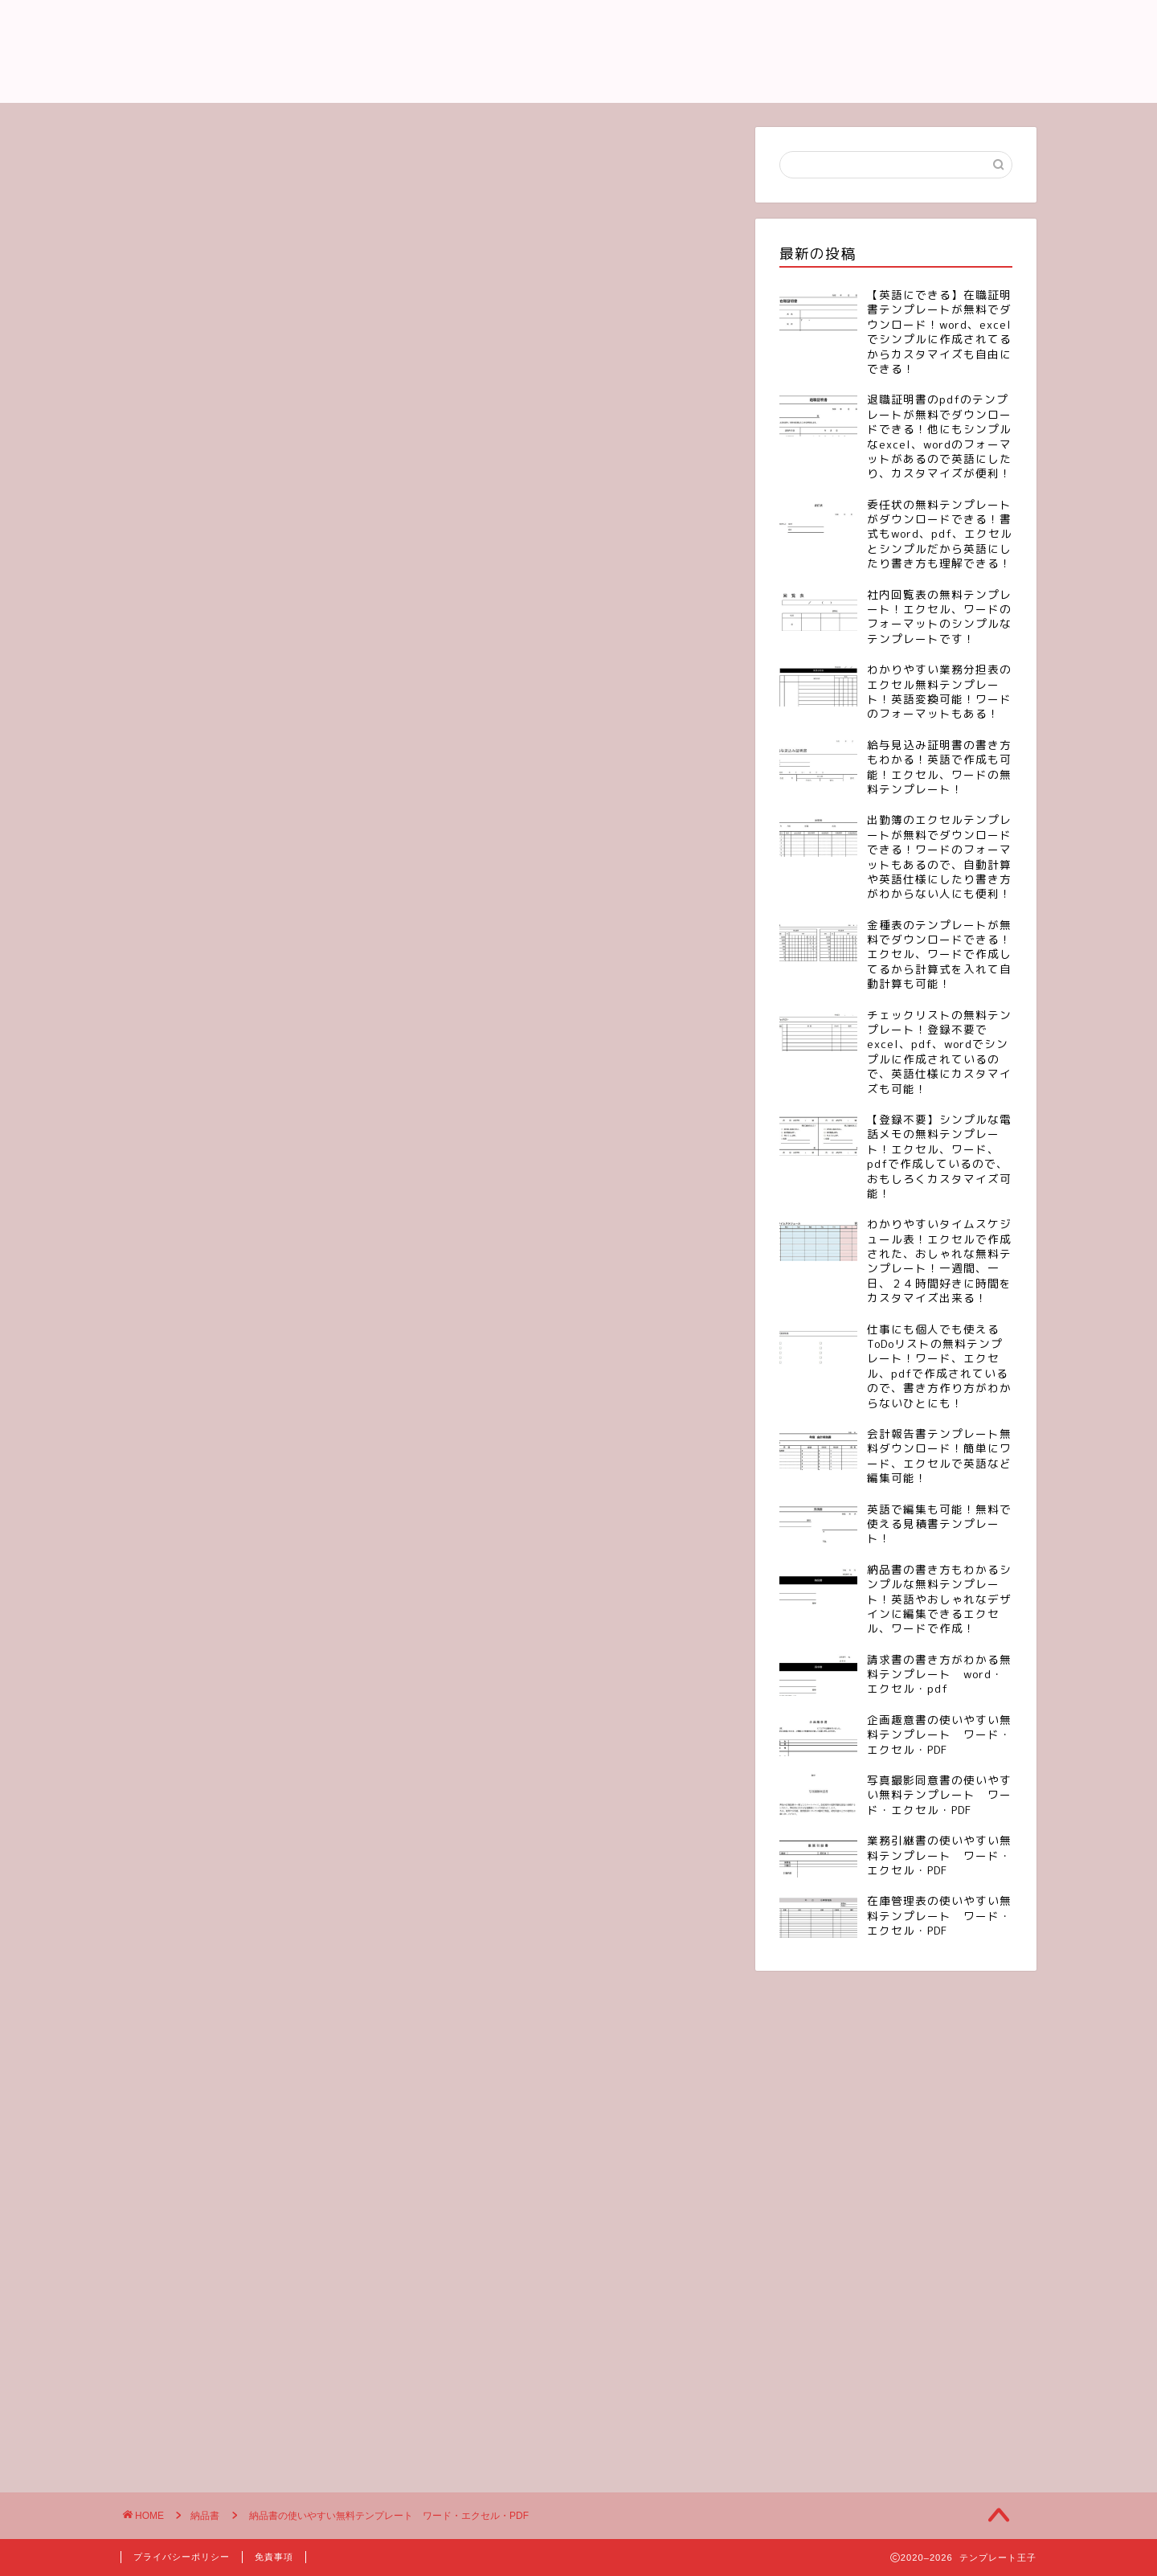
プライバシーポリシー (181, 2557)
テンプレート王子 (578, 51)
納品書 (166, 384)
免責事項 (274, 2557)
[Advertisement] (426, 239)
